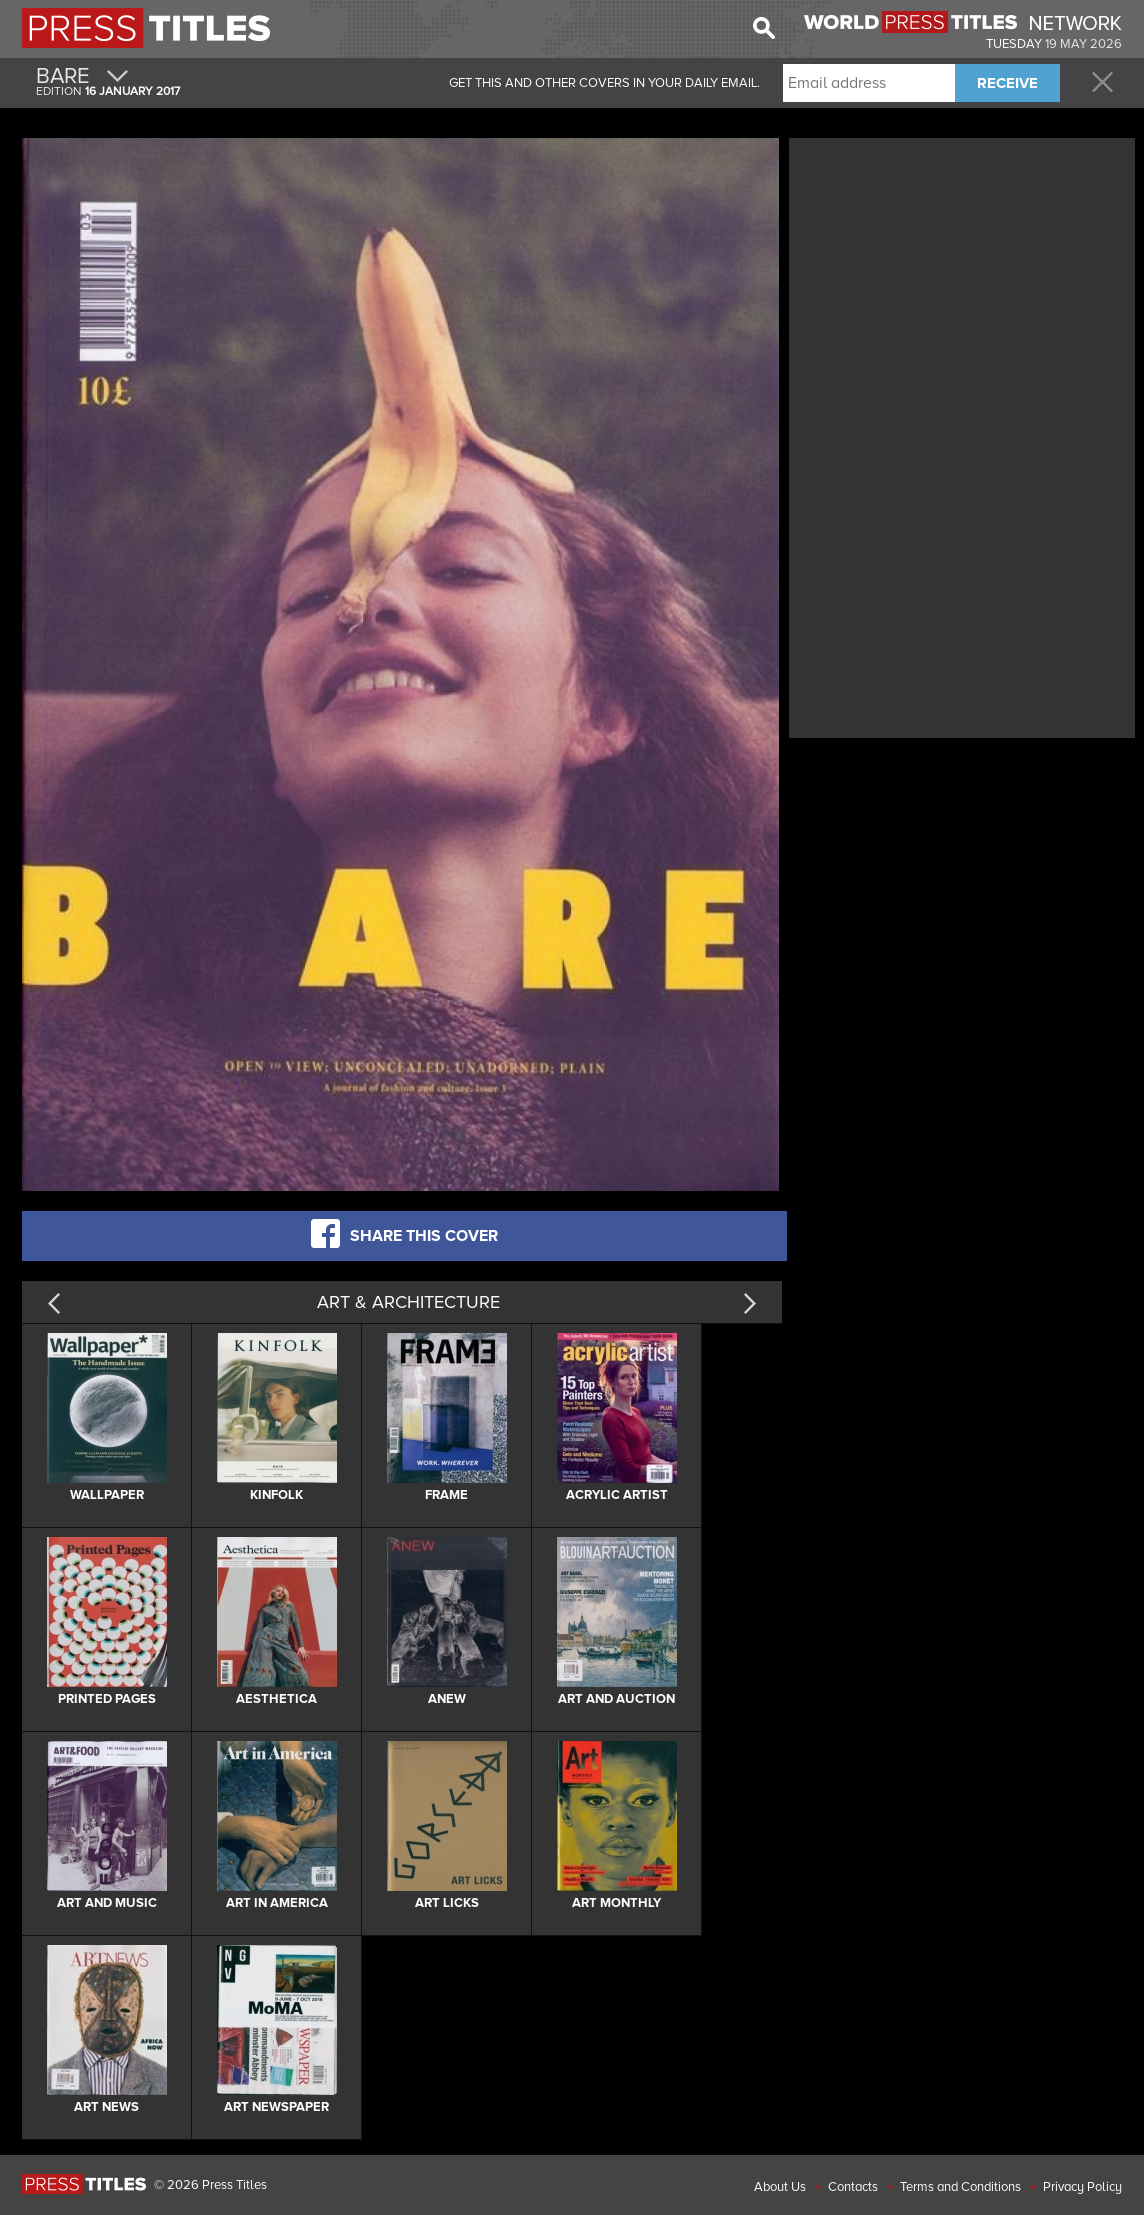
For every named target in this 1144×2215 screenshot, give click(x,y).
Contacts (853, 2187)
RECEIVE (1007, 83)
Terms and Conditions (960, 2187)
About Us (780, 2187)
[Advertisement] (962, 283)
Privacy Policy (1082, 2187)
